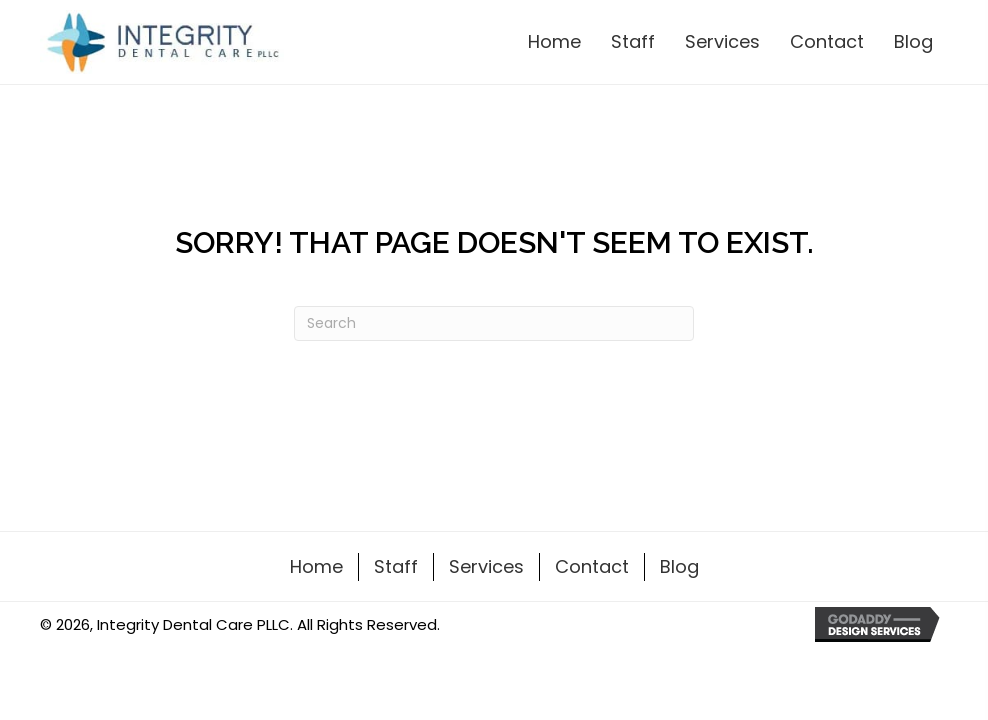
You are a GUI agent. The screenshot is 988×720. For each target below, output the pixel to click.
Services (486, 566)
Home (316, 566)
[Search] (494, 323)
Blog (679, 566)
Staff (396, 566)
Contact (592, 566)
